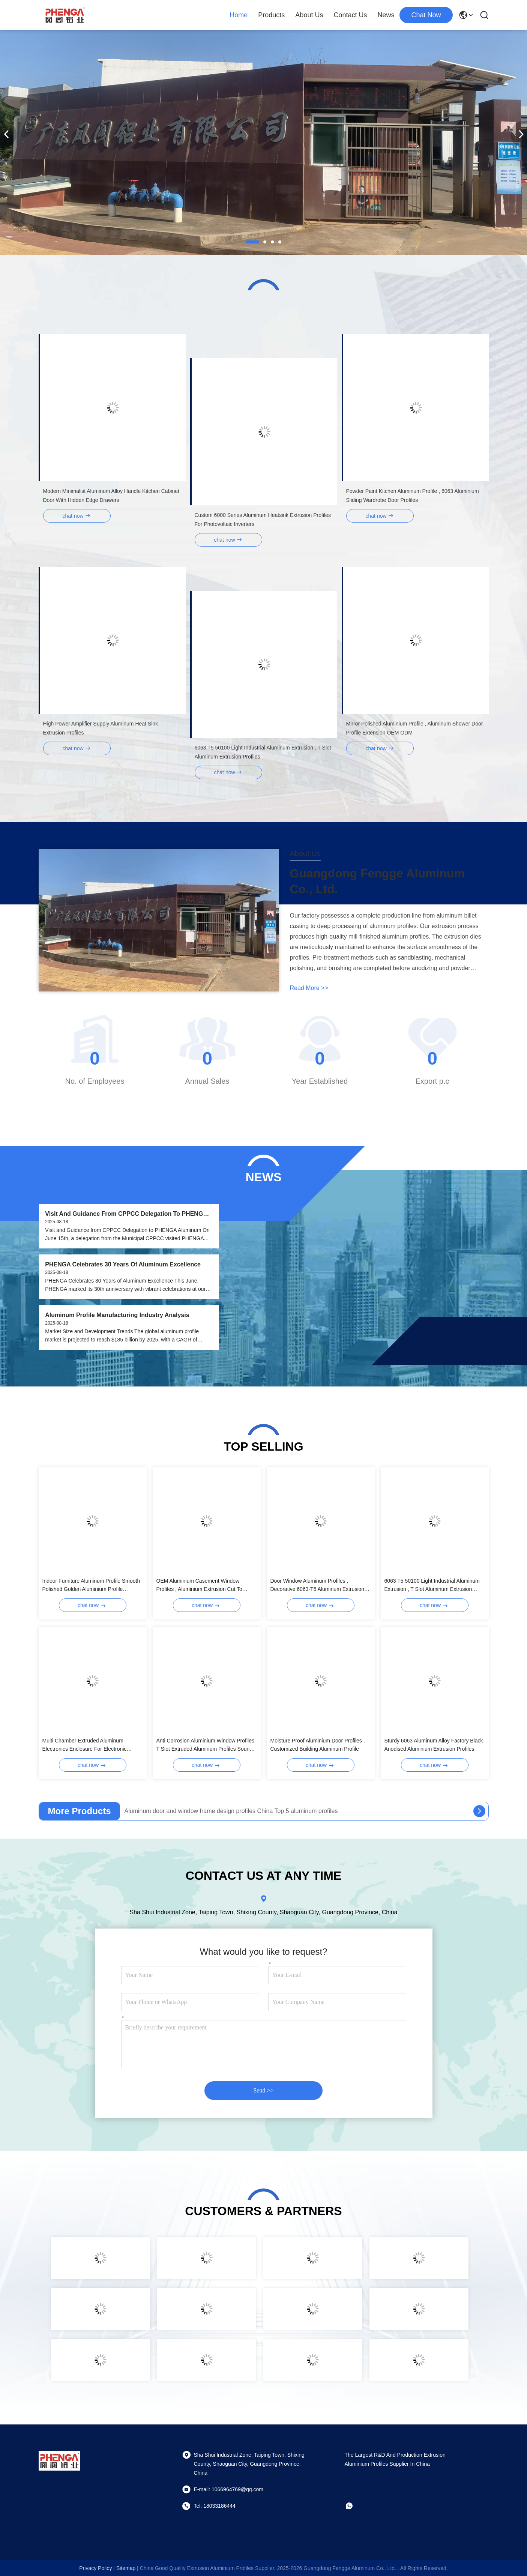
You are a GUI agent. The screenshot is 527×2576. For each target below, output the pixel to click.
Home (239, 15)
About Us (309, 15)
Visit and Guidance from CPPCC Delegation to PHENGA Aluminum (126, 1214)
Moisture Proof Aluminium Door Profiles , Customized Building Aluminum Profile (317, 1745)
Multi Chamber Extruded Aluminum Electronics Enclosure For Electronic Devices (84, 1745)
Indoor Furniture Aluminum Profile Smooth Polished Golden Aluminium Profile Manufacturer (91, 1585)
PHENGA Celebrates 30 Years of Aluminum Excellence (123, 1264)
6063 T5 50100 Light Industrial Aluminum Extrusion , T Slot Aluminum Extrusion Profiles (432, 1585)
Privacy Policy (95, 2568)
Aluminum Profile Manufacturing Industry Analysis (117, 1315)
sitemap (125, 2568)
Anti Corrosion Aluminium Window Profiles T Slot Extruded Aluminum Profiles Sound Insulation (205, 1745)
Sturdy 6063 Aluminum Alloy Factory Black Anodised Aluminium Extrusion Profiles (433, 1745)
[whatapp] (354, 2505)
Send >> (263, 2090)
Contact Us (350, 15)
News (385, 15)
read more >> (309, 988)
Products (271, 15)
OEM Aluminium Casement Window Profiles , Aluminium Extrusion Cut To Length (199, 1585)
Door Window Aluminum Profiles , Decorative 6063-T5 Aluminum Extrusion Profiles (317, 1585)
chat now (426, 15)
